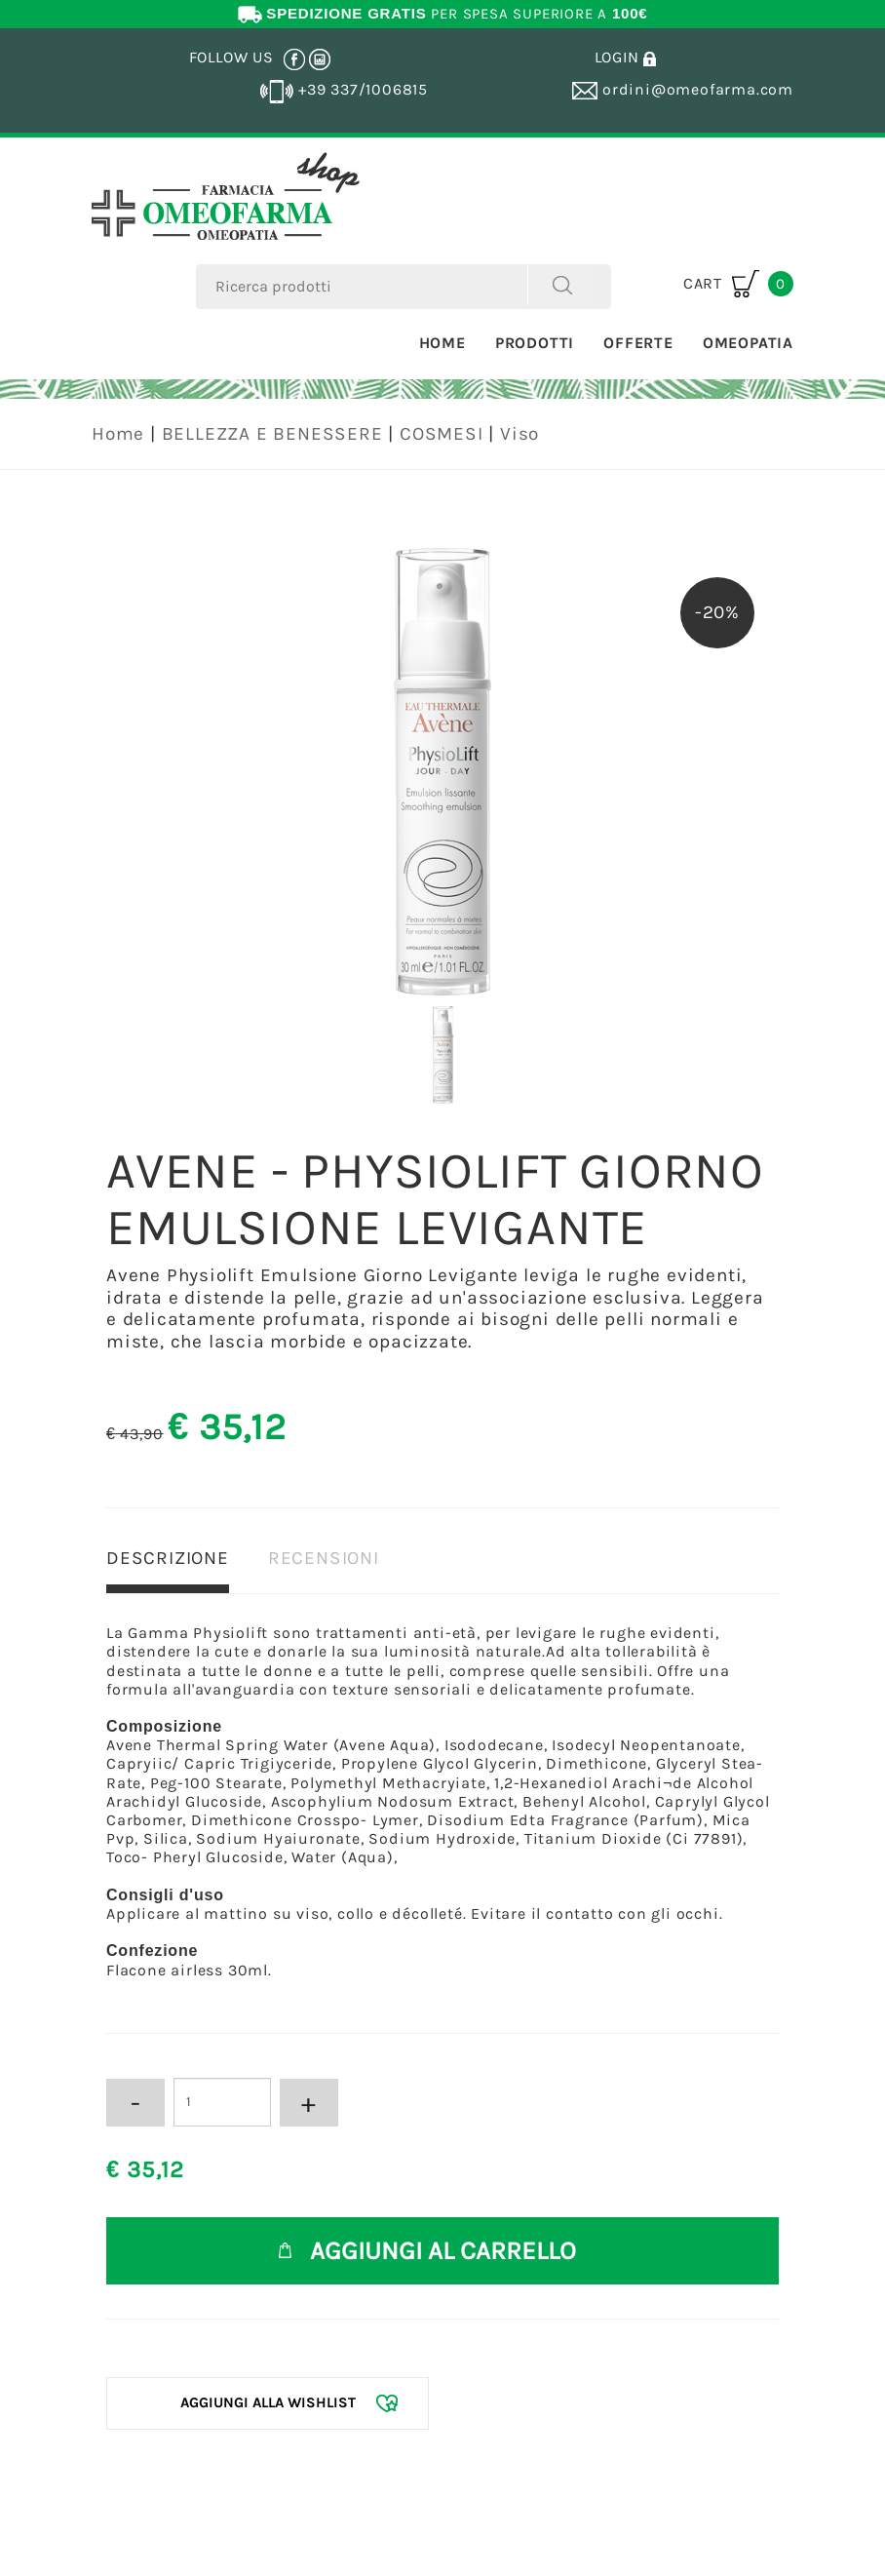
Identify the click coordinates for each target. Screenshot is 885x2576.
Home (442, 342)
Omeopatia (748, 342)
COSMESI (441, 434)
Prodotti (534, 342)
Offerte (638, 342)
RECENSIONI (323, 1558)
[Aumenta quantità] (309, 2103)
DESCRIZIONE (167, 1558)
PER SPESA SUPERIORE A (443, 13)
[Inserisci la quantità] (222, 2102)
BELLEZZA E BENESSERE (272, 434)
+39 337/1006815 (344, 89)
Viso (519, 434)
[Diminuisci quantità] (135, 2103)
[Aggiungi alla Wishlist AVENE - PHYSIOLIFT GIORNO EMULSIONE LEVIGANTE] (267, 2403)
